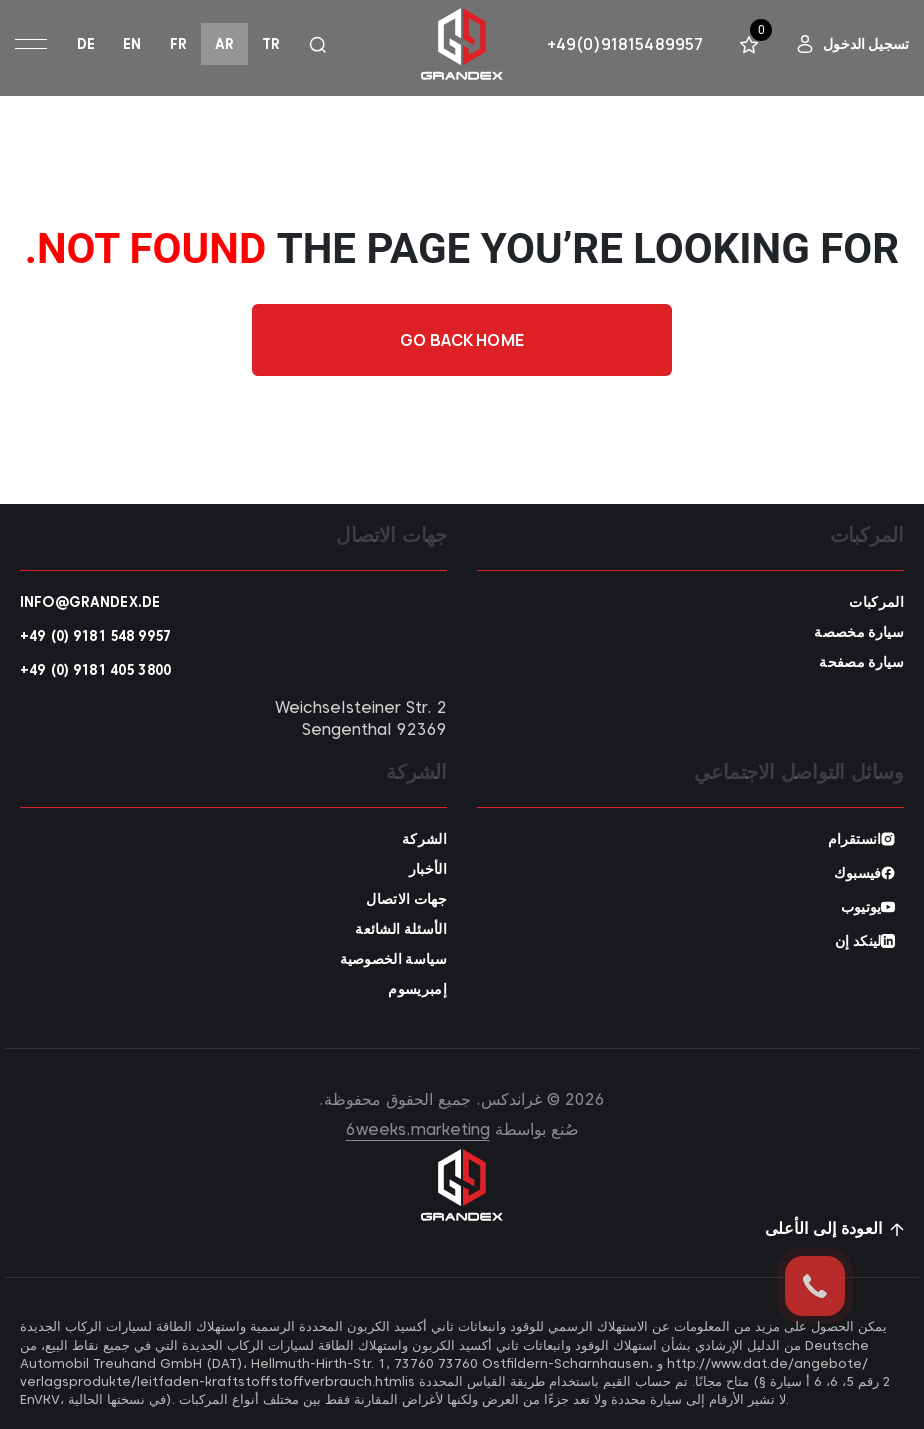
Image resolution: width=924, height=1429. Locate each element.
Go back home (462, 340)
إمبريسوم (417, 989)
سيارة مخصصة (859, 632)
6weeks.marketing (418, 1129)
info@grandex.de (90, 602)
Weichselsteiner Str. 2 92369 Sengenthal (361, 718)
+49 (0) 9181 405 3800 (95, 670)
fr (178, 44)
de (86, 44)
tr (271, 44)
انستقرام (854, 839)
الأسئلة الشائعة (401, 929)
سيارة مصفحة (861, 662)
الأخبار (428, 869)
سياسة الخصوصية (393, 959)
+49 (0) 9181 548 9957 (95, 636)
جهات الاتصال (406, 899)
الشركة (424, 839)
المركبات (876, 602)
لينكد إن (858, 941)
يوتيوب (861, 907)
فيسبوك (857, 873)
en (132, 44)
